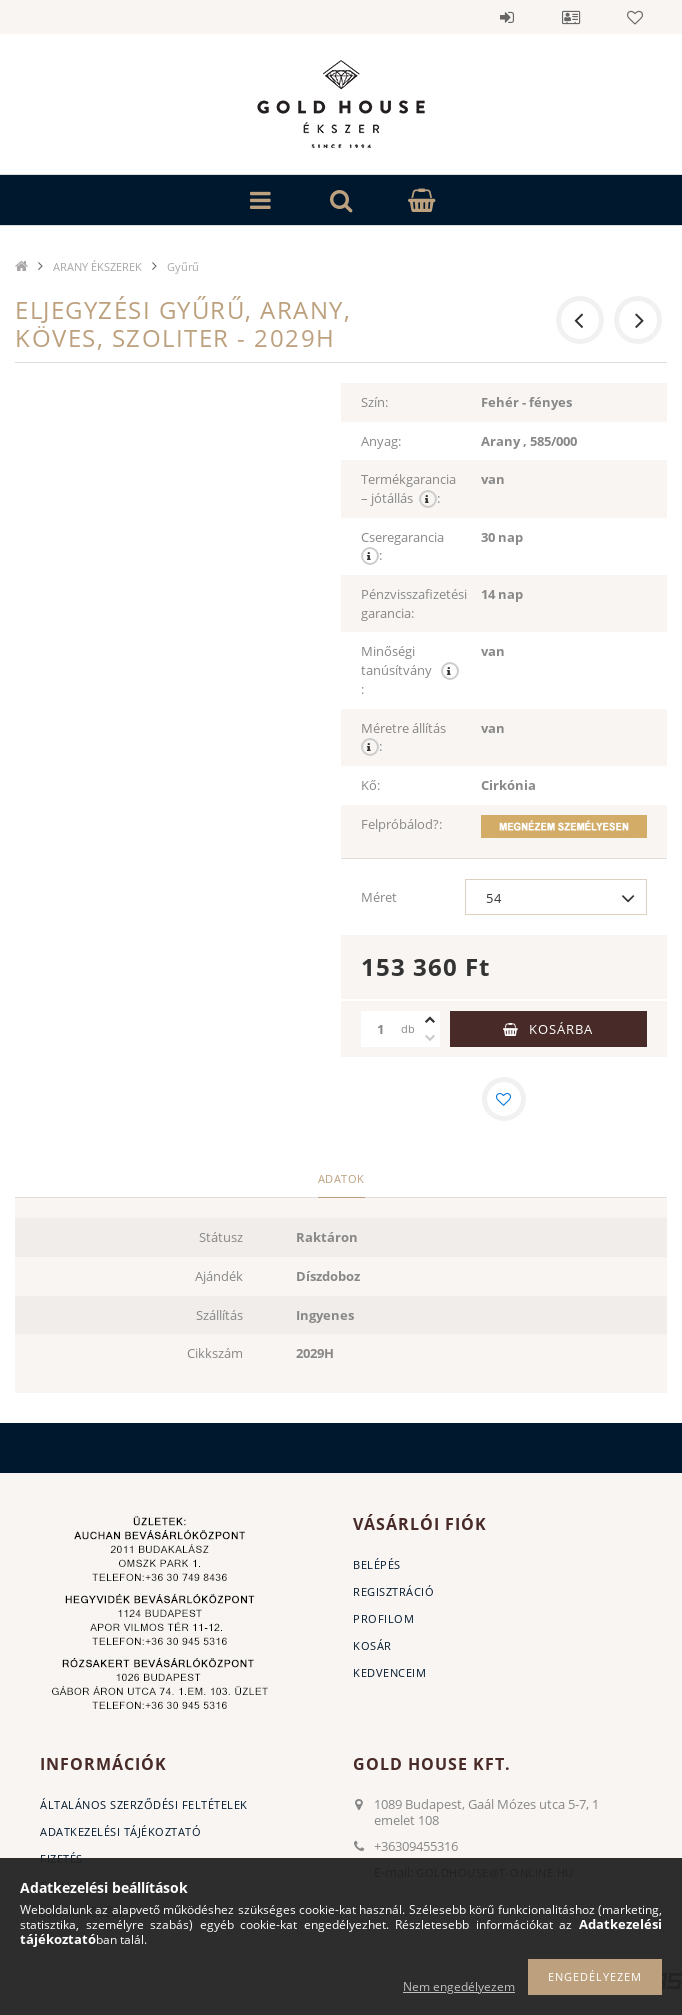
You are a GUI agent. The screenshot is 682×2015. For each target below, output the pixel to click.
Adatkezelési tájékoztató (120, 1831)
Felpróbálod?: (401, 824)
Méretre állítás (405, 738)
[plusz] (430, 1020)
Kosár (372, 1645)
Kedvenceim (389, 1672)
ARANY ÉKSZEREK (97, 266)
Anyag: (381, 441)
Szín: (374, 402)
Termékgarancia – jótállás (408, 489)
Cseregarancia (404, 547)
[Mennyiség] (381, 1029)
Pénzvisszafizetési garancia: (414, 603)
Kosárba (561, 1029)
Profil (571, 17)
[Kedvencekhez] (504, 1099)
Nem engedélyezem (459, 1986)
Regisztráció (393, 1591)
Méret (379, 897)
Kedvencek (635, 17)
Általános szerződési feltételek (144, 1804)
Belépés (507, 17)
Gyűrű (183, 266)
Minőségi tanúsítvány (410, 670)
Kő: (370, 785)
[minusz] (430, 1038)
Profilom (383, 1618)
